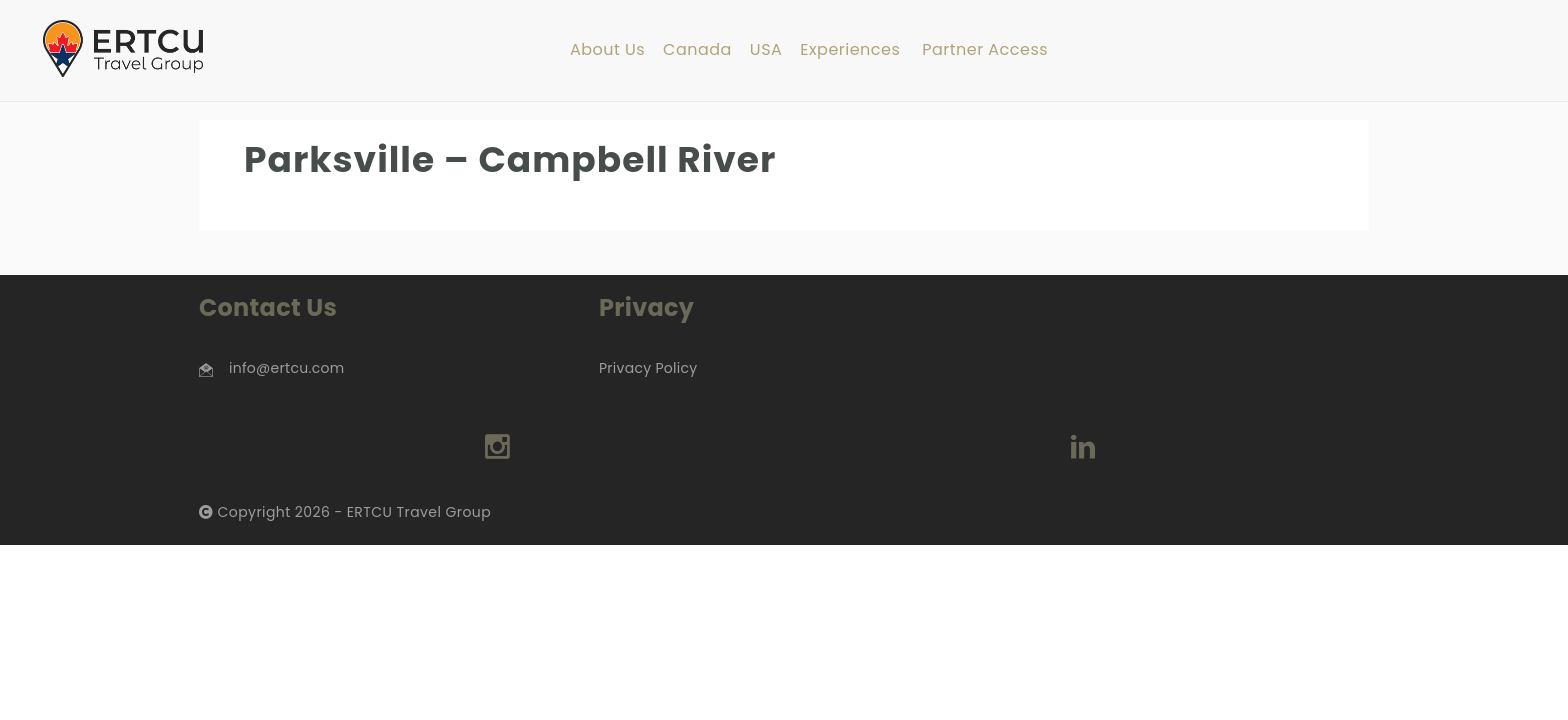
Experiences (850, 50)
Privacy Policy (648, 368)
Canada (697, 50)
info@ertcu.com (286, 368)
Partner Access (985, 50)
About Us (607, 50)
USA (766, 50)
